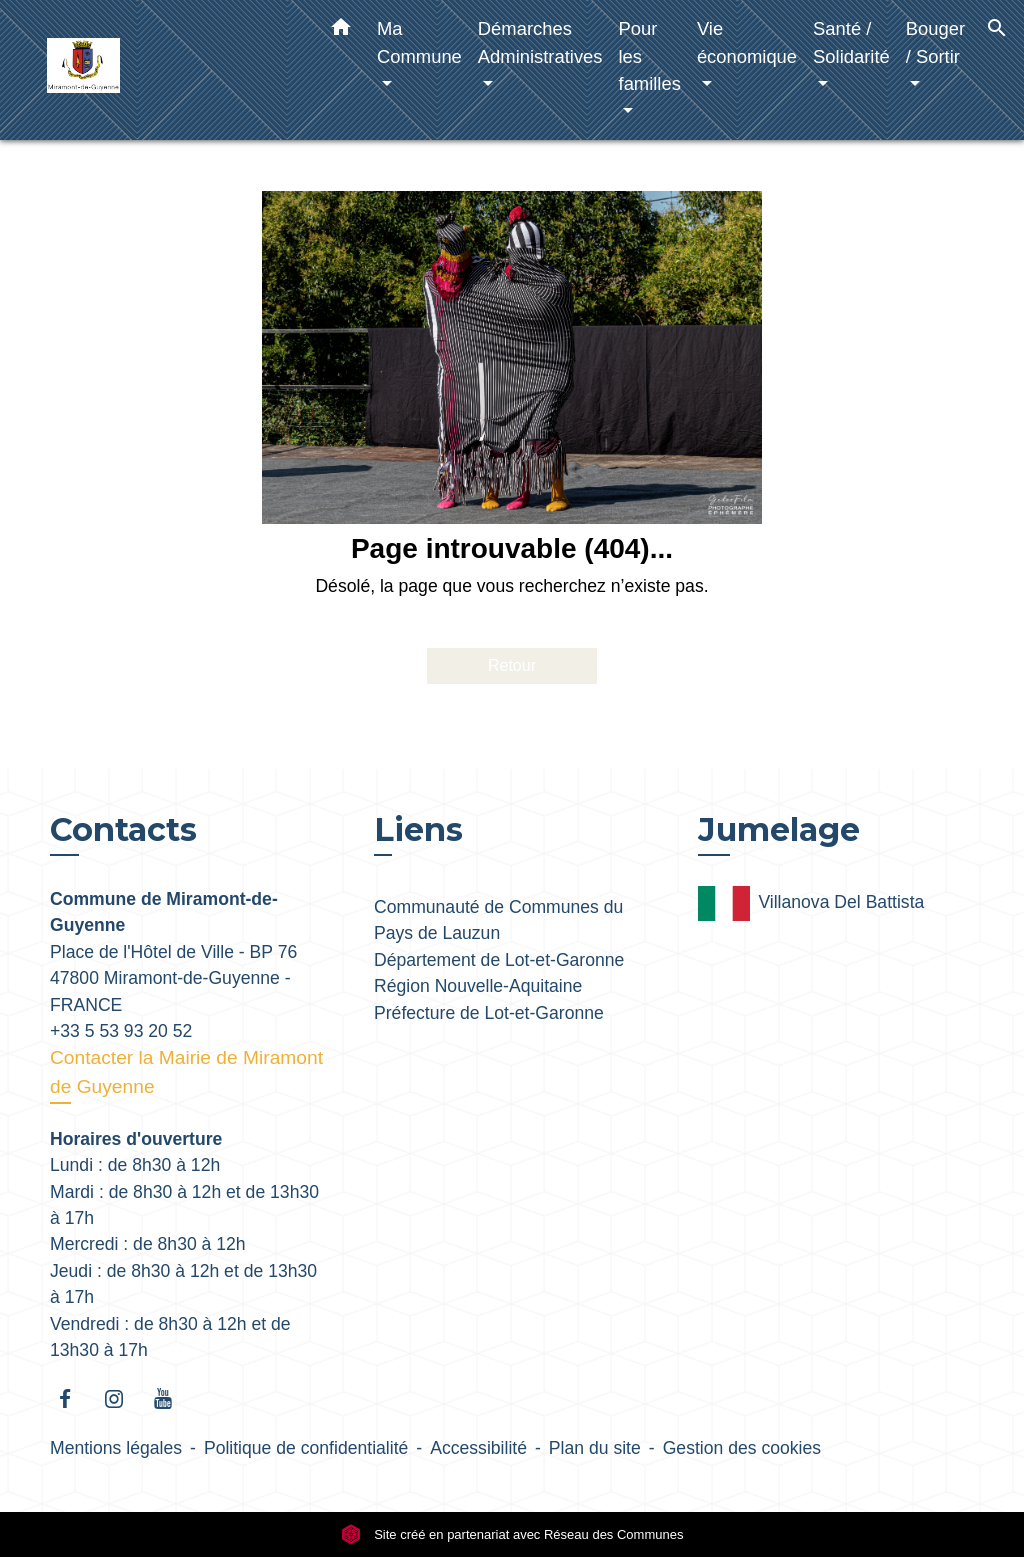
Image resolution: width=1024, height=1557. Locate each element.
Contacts (123, 830)
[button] (341, 31)
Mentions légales (116, 1448)
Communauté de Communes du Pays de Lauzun (498, 920)
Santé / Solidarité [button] (851, 42)
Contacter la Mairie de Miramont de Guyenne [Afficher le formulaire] (186, 1072)
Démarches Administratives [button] (540, 42)
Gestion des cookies (742, 1448)
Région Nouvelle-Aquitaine (478, 986)
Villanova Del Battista (811, 903)
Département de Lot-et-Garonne (499, 960)
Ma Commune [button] (419, 42)
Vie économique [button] (747, 42)
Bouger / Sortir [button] (935, 42)
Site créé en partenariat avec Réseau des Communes (512, 1534)
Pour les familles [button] (650, 56)
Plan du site (595, 1448)
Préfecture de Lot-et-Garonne (489, 1013)
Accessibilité (478, 1448)
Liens (418, 829)
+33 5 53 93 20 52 (121, 1031)
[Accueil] (172, 70)
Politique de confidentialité (306, 1448)
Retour (512, 665)
